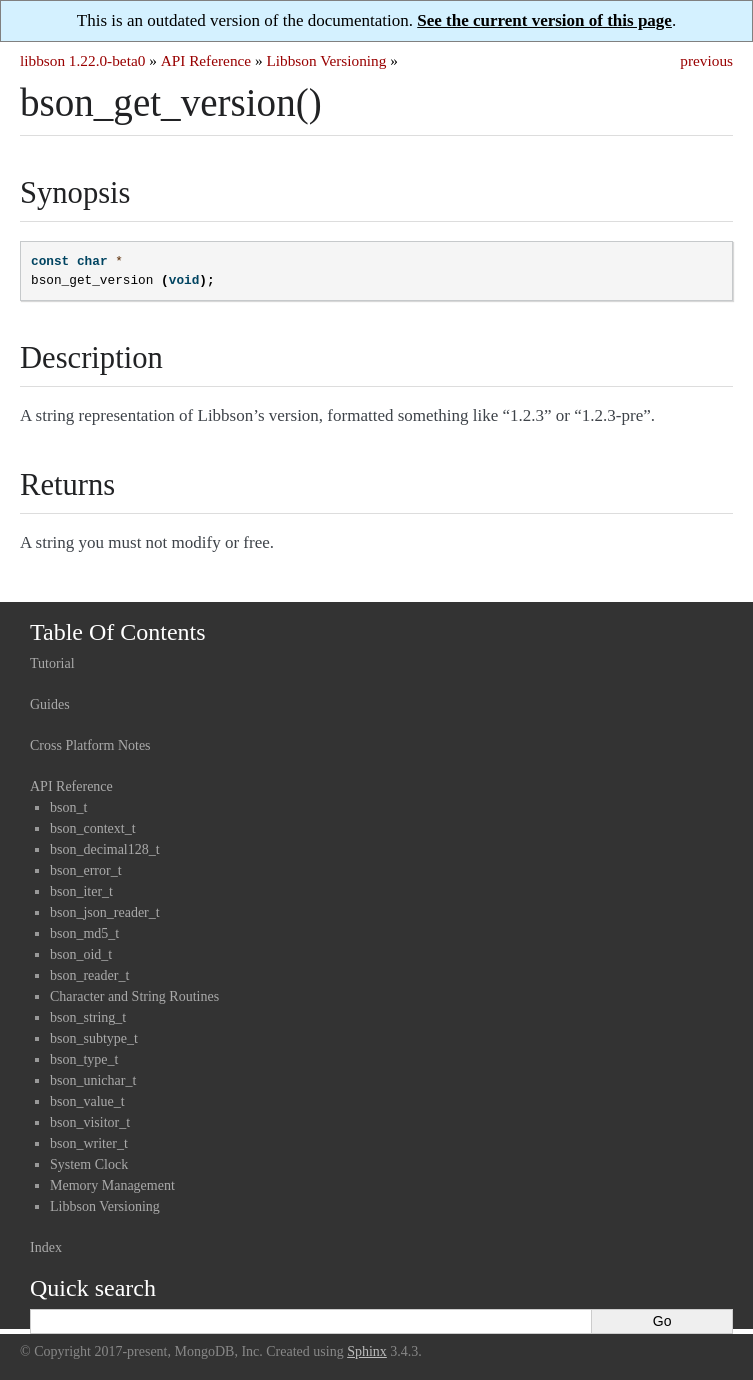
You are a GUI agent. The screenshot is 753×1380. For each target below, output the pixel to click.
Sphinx (367, 1351)
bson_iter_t (81, 891)
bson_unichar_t (93, 1080)
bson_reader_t (89, 975)
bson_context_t (93, 828)
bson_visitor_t (90, 1122)
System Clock (89, 1164)
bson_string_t (88, 1017)
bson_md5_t (84, 933)
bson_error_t (86, 870)
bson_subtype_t (94, 1038)
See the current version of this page (544, 20)
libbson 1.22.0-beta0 (82, 60)
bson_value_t (87, 1101)
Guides (50, 704)
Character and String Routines (134, 996)
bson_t (68, 807)
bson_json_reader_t (105, 912)
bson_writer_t (89, 1143)
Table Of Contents (118, 632)
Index (46, 1247)
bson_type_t (84, 1059)
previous (706, 60)
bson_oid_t (81, 954)
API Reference (206, 60)
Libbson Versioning (326, 60)
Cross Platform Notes (90, 745)
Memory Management (112, 1185)
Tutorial (52, 663)
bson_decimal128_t (105, 849)
